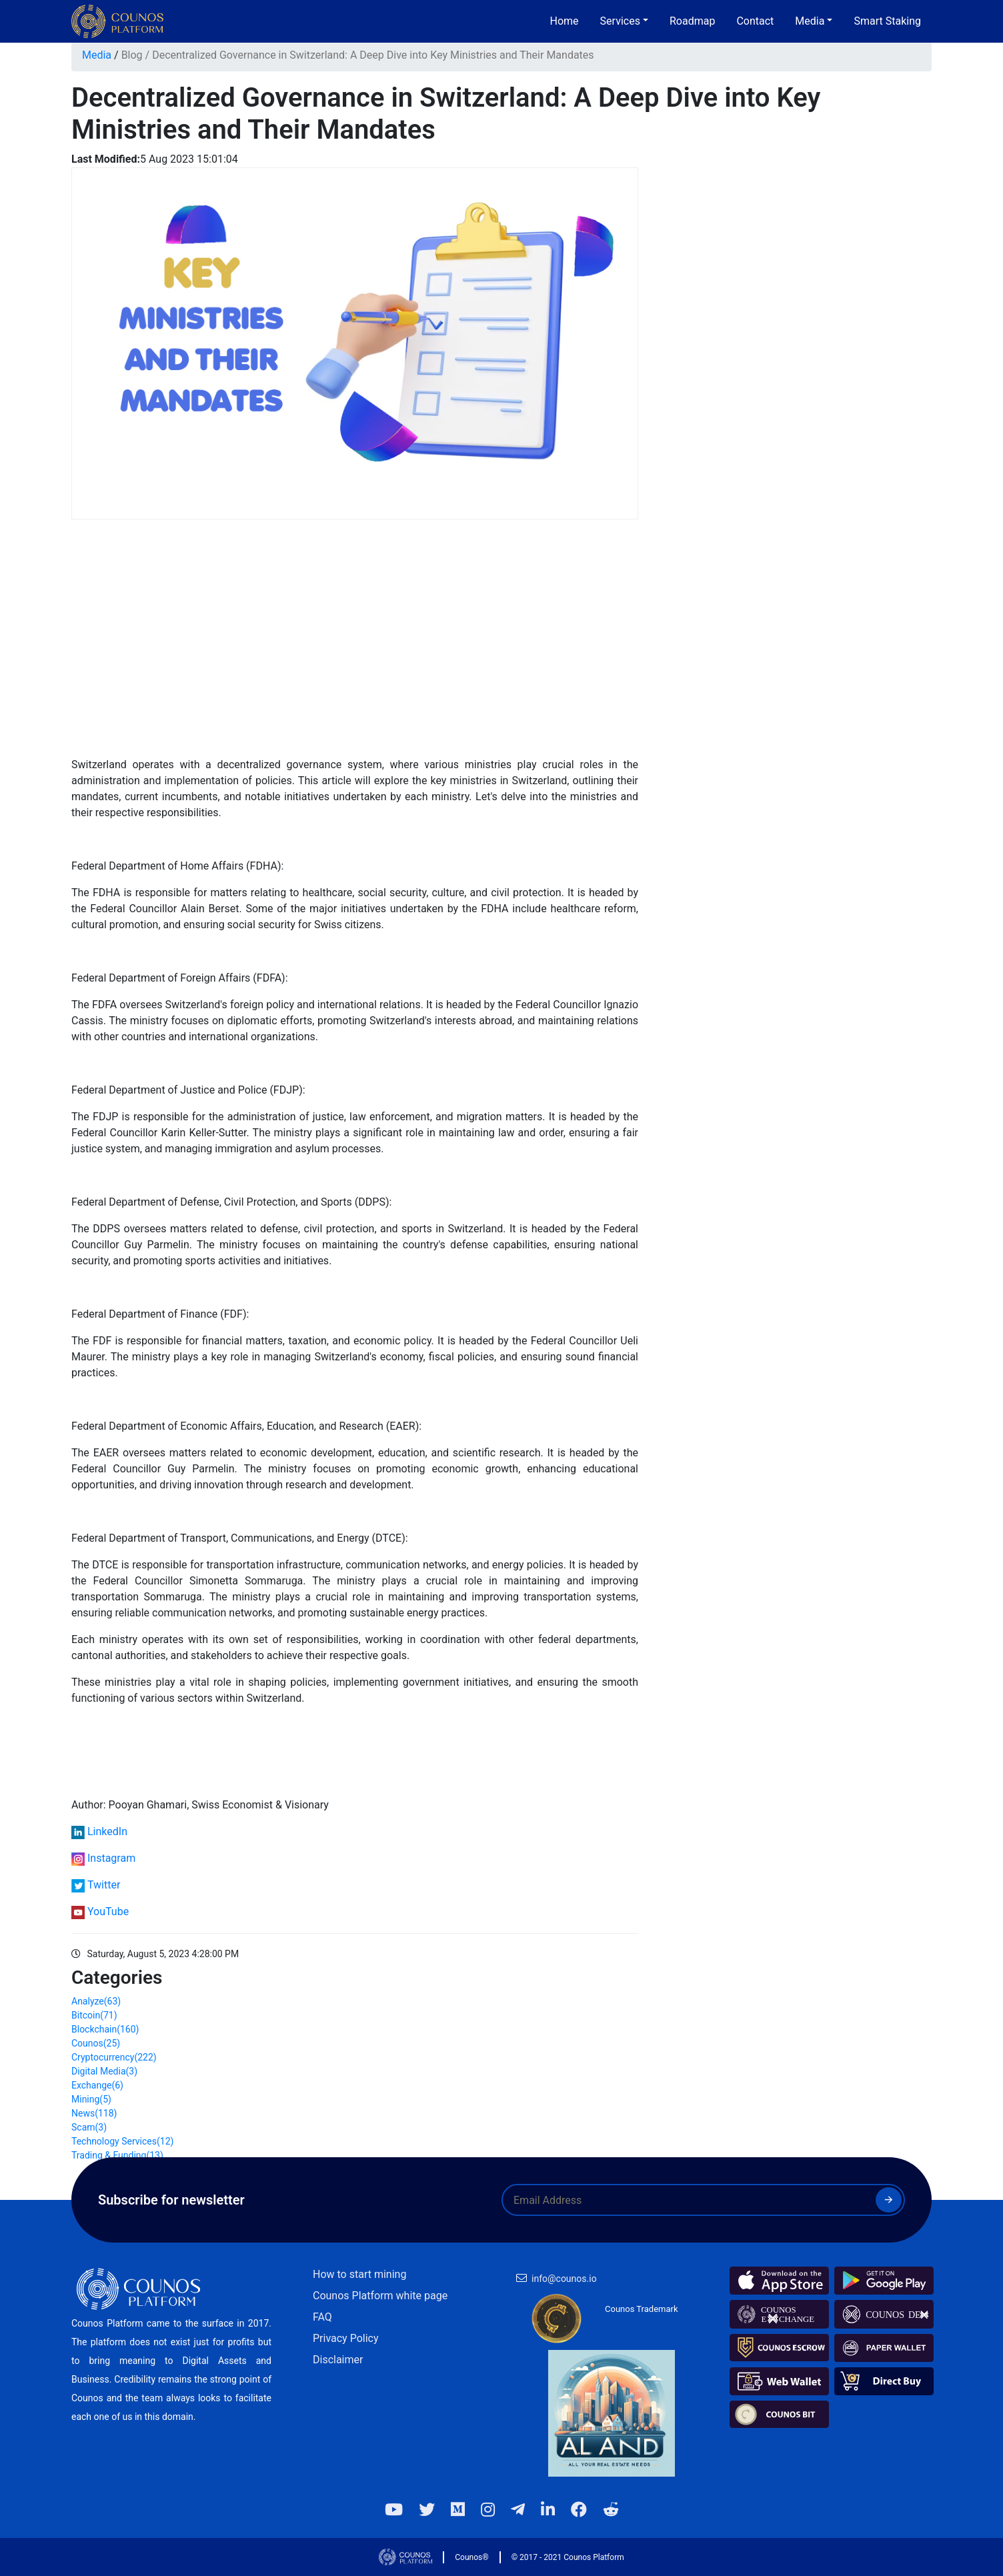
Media (96, 55)
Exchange (97, 2085)
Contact (755, 21)
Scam (89, 2127)
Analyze (96, 2001)
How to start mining (359, 2274)
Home (564, 21)
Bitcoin (94, 2015)
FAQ (322, 2317)
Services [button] (620, 21)
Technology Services (122, 2141)
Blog (132, 55)
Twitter (103, 1884)
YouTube (108, 1911)
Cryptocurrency (114, 2057)
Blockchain (105, 2029)
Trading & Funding (117, 2155)
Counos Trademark (641, 2309)
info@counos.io (564, 2278)
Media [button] (809, 21)
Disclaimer (338, 2359)
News (94, 2113)
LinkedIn (107, 1831)
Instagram (111, 1858)
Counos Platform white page (380, 2295)
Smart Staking (887, 21)
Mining (91, 2099)
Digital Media (104, 2071)
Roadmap (692, 21)
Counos (95, 2043)
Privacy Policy (346, 2338)
